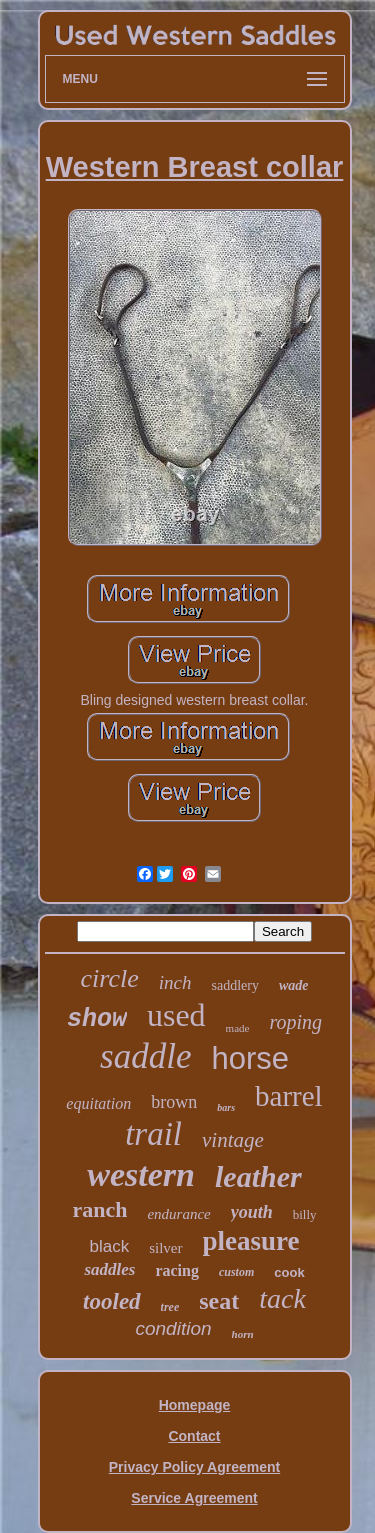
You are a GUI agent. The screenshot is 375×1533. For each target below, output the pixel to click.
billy (305, 1214)
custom (236, 1272)
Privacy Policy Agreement (194, 1467)
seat (219, 1301)
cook (289, 1272)
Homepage (195, 1405)
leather (258, 1176)
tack (282, 1298)
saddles (109, 1269)
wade (294, 985)
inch (175, 982)
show (97, 1019)
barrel (289, 1096)
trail (153, 1134)
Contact (194, 1436)
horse (250, 1058)
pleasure (251, 1241)
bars (226, 1107)
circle (110, 978)
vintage (233, 1140)
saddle (145, 1056)
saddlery (234, 985)
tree (170, 1307)
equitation (98, 1103)
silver (165, 1248)
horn (243, 1334)
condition (173, 1328)
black (109, 1246)
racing (177, 1270)
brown (174, 1102)
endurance (178, 1214)
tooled (112, 1301)
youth (252, 1212)
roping (295, 1022)
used (176, 1015)
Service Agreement (194, 1498)
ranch (99, 1209)
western (141, 1174)
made (238, 1028)
